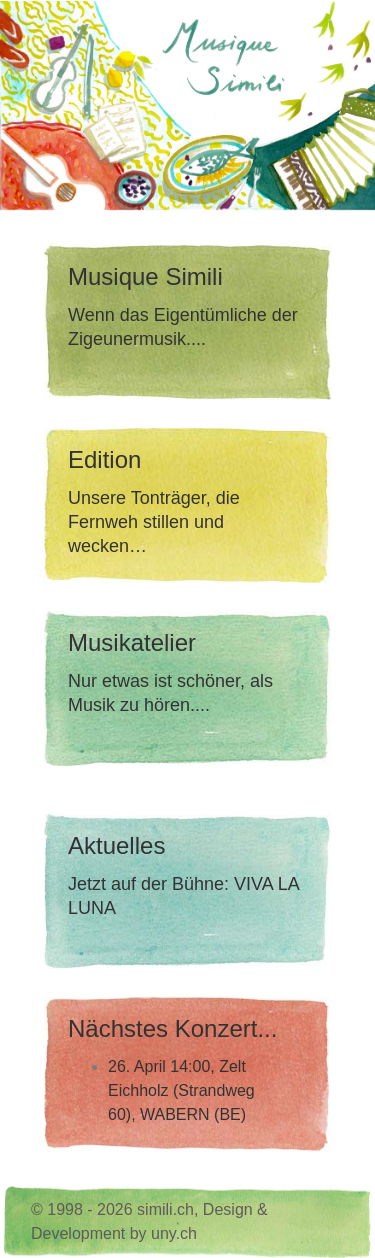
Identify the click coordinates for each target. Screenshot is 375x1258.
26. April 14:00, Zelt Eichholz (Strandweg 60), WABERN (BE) (181, 1090)
